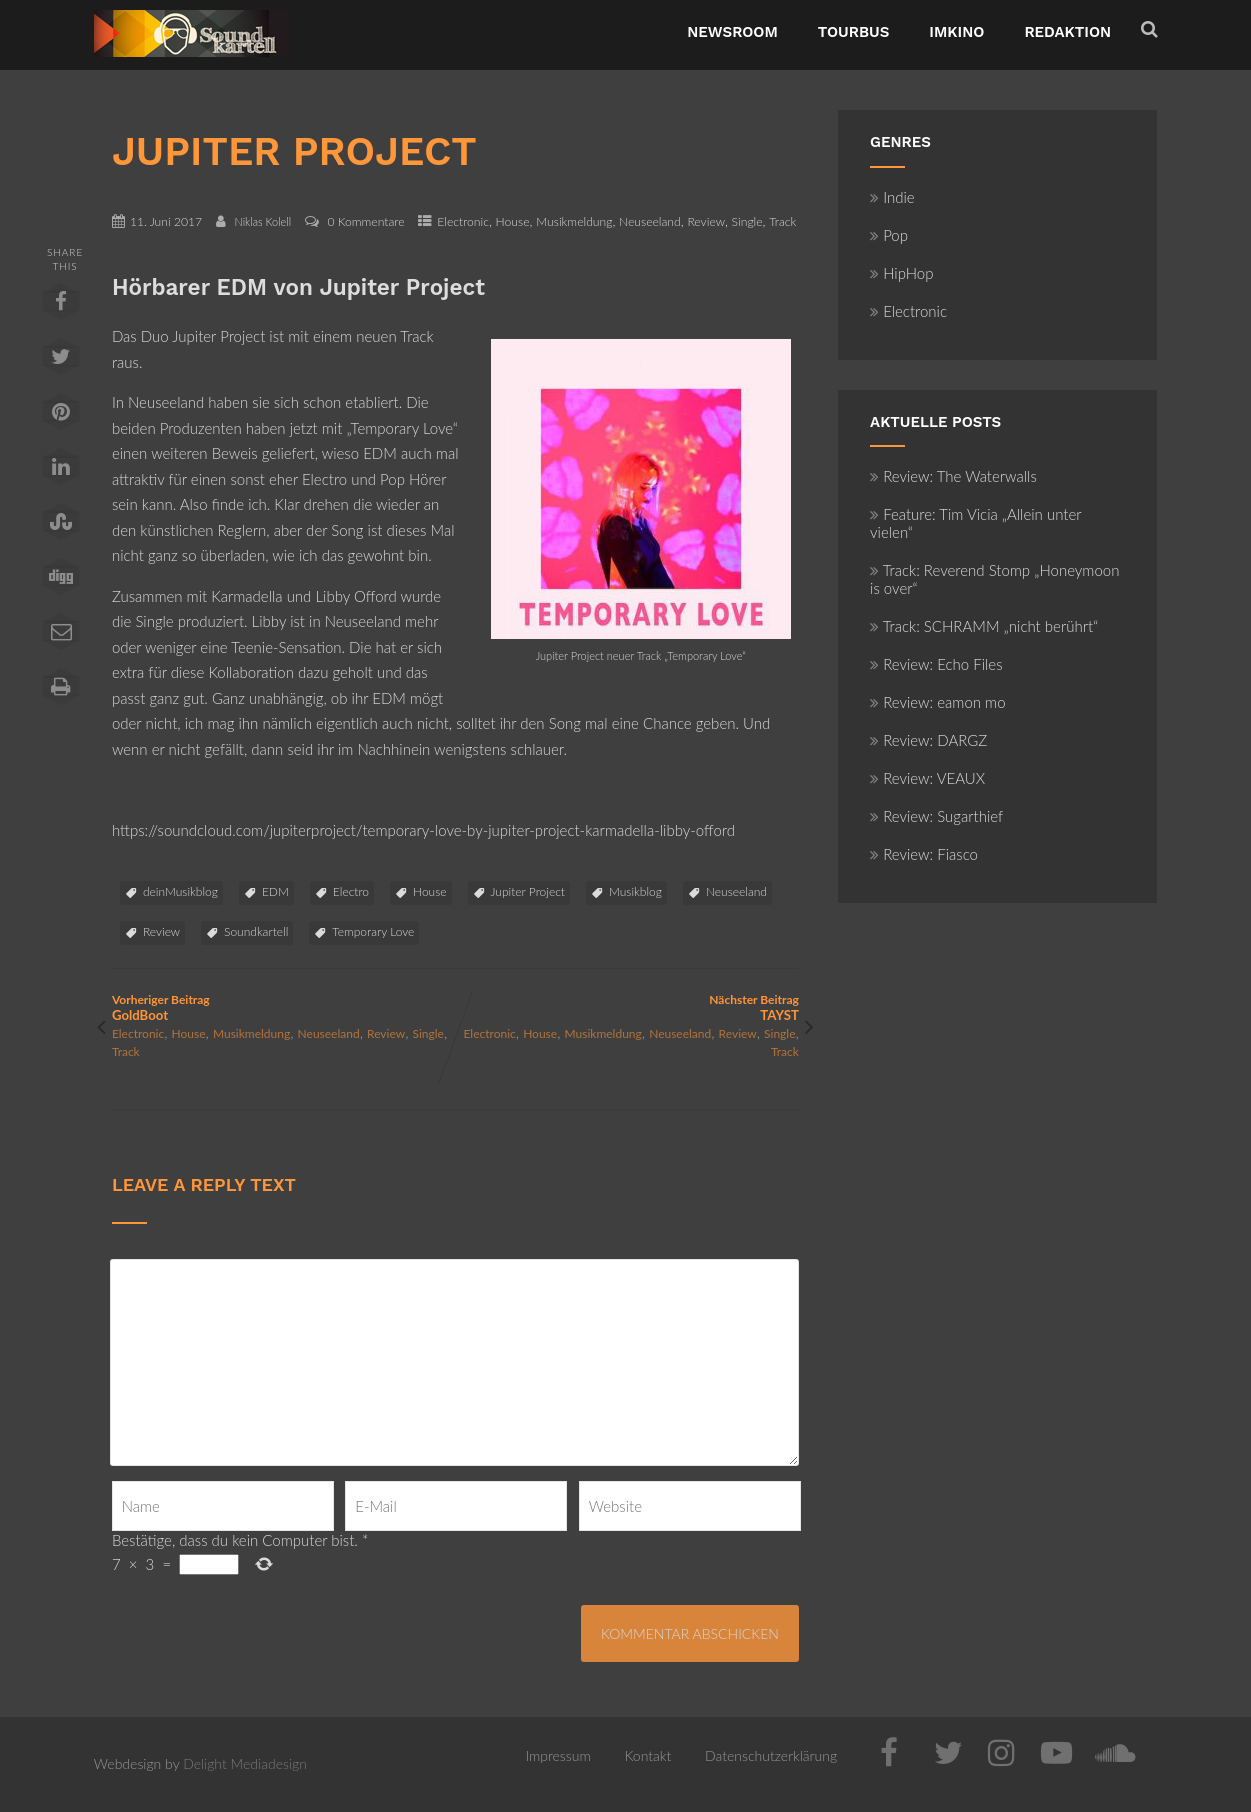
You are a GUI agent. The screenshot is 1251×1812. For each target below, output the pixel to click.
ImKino (956, 32)
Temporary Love (373, 931)
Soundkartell (256, 931)
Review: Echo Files (936, 664)
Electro (351, 891)
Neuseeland (650, 221)
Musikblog (635, 891)
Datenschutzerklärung (771, 1755)
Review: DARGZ (928, 740)
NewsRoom (732, 32)
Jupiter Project (528, 891)
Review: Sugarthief (936, 816)
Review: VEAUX (927, 778)
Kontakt (648, 1755)
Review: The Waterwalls (953, 476)
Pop (889, 235)
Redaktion (1067, 32)
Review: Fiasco (924, 854)
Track (782, 221)
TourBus (854, 32)
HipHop (901, 273)
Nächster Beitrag (626, 1007)
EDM (275, 891)
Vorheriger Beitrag (283, 1007)
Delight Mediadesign (245, 1763)
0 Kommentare (365, 221)
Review (706, 221)
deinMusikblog (180, 891)
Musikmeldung (574, 221)
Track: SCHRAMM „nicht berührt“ (984, 626)
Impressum (557, 1755)
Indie (892, 197)
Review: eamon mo (938, 702)
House (513, 221)
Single (747, 221)
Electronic (463, 221)
